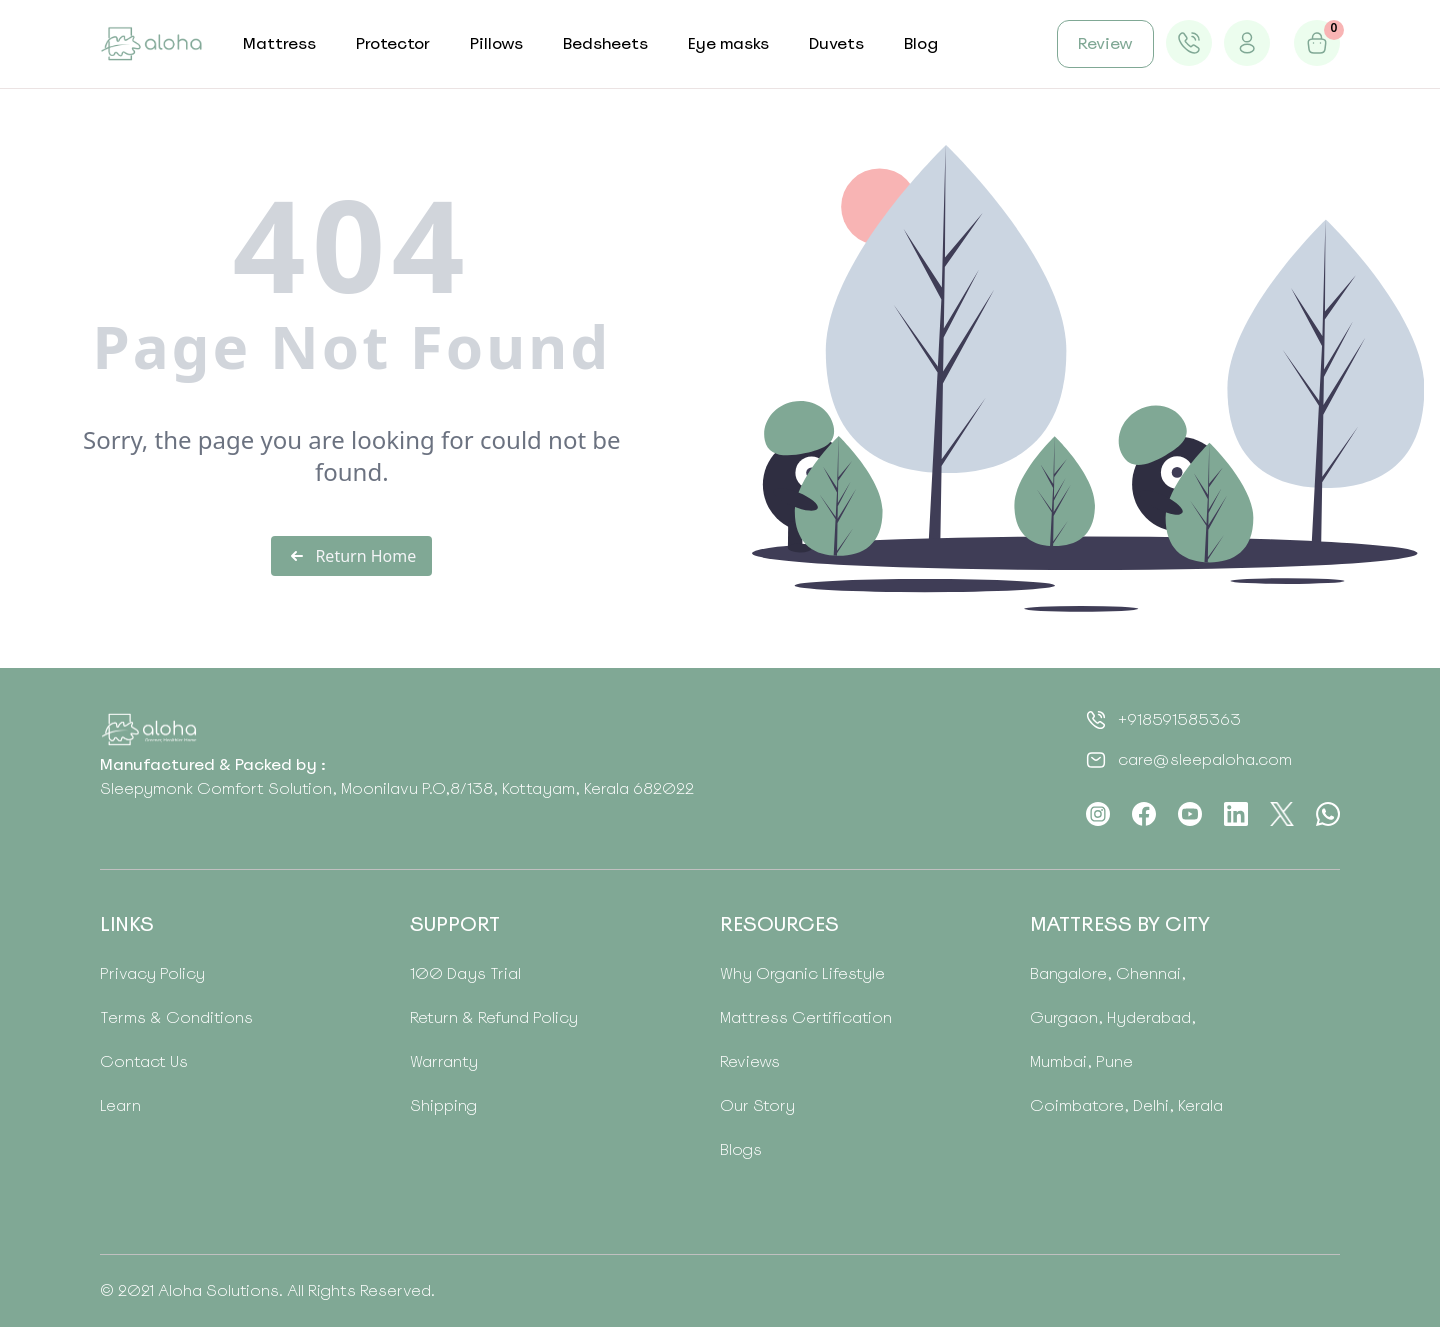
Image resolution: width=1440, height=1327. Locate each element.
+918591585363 (1179, 719)
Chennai (1146, 973)
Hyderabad (1147, 1017)
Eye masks (728, 43)
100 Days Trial (465, 973)
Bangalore (1068, 973)
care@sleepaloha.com (1205, 759)
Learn (120, 1105)
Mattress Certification (806, 1017)
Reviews (750, 1061)
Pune (1112, 1061)
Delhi (1149, 1105)
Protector (393, 43)
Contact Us (144, 1061)
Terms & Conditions (176, 1017)
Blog (921, 43)
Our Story (757, 1105)
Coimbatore (1077, 1105)
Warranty (444, 1061)
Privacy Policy (152, 973)
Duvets (836, 43)
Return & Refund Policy (494, 1017)
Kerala (1198, 1105)
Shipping (443, 1105)
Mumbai (1058, 1061)
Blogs (741, 1149)
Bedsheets (605, 43)
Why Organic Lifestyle (802, 973)
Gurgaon (1064, 1017)
